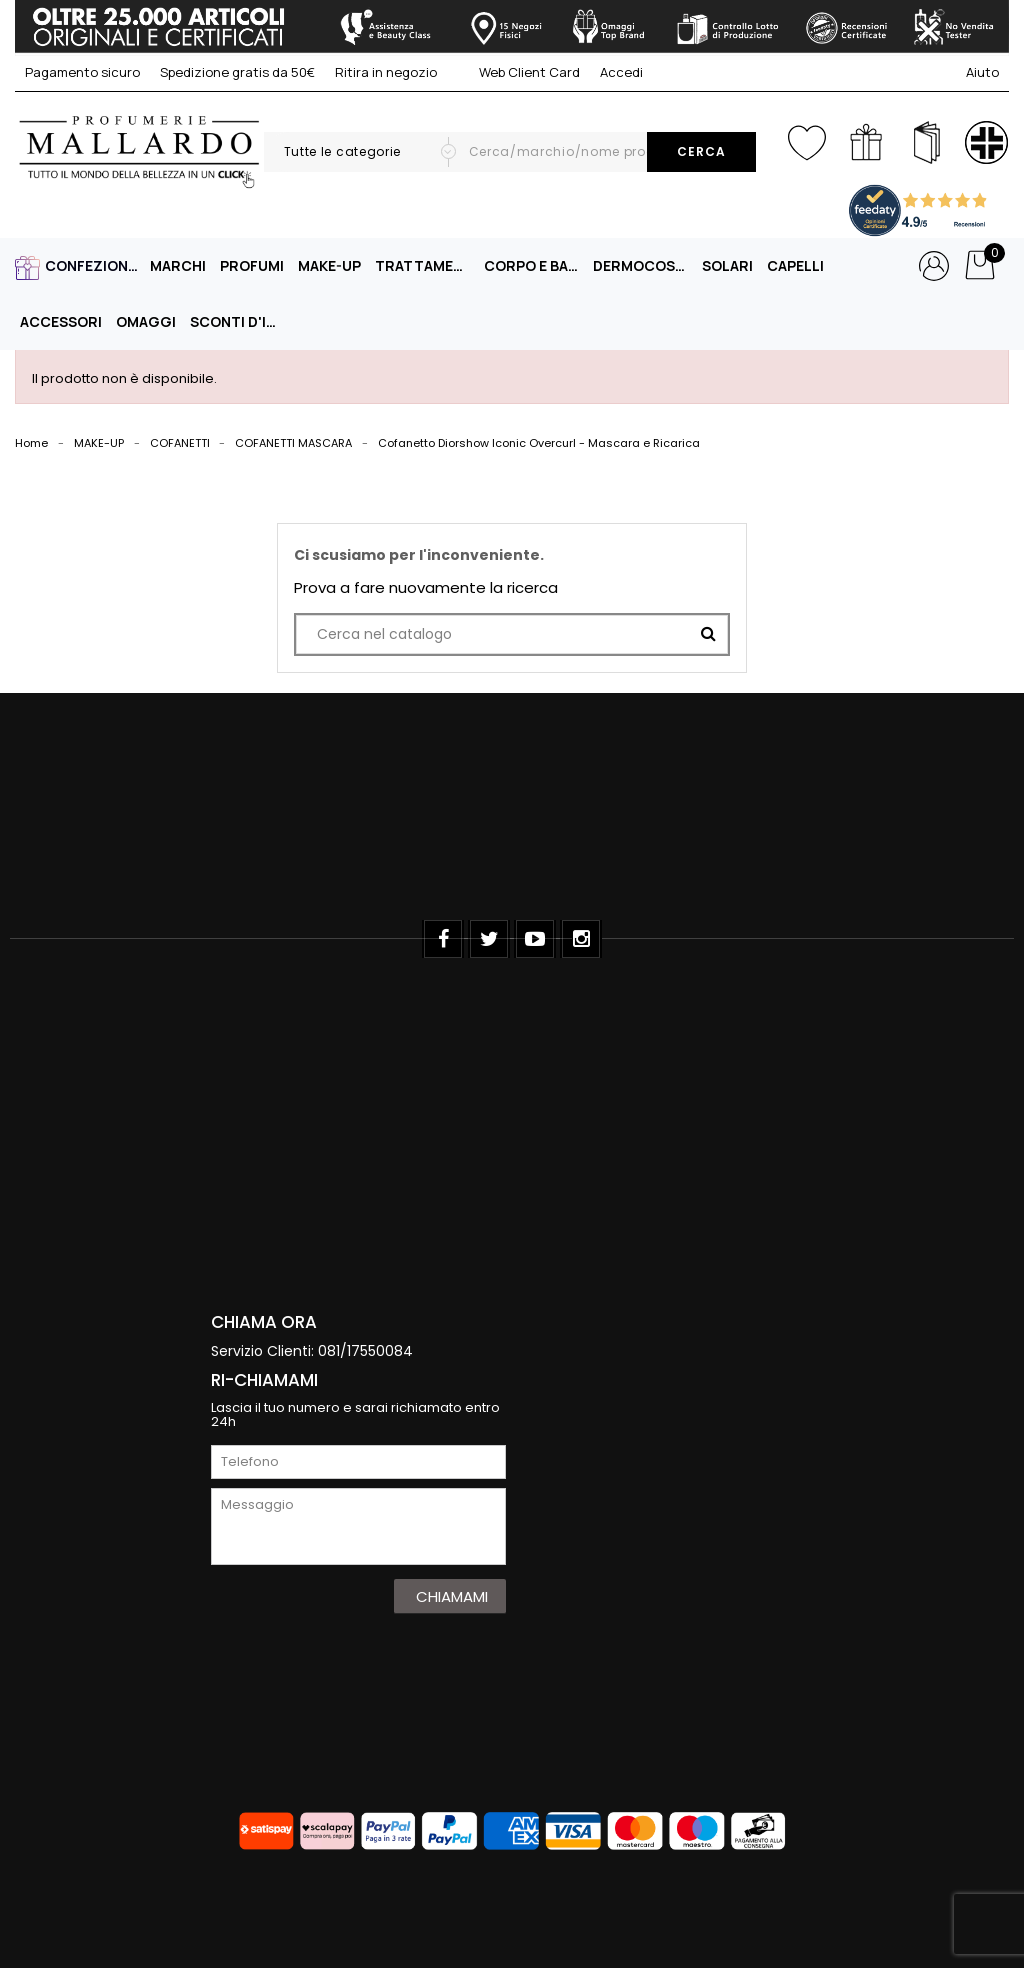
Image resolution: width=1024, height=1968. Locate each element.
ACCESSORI (61, 321)
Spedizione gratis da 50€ (237, 72)
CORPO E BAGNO (534, 265)
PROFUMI (252, 265)
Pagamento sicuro (82, 72)
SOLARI (727, 265)
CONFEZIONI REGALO (95, 265)
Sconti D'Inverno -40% (240, 321)
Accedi (621, 72)
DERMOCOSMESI (643, 265)
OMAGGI (146, 321)
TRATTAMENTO (425, 265)
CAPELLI (795, 265)
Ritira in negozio (386, 72)
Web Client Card (518, 72)
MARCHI (178, 265)
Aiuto (982, 72)
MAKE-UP (329, 265)
